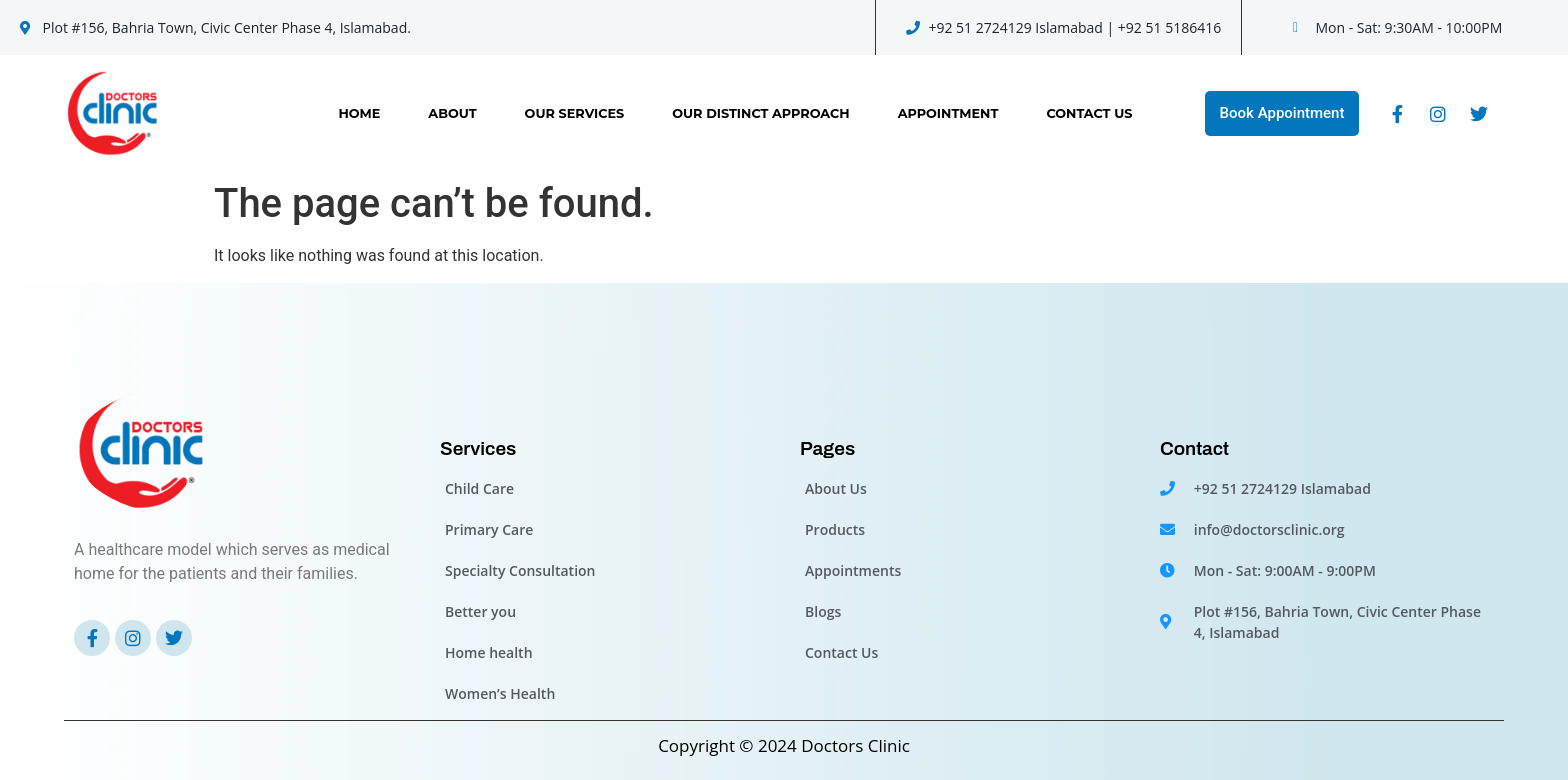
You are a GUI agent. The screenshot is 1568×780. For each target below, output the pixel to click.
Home (359, 113)
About (452, 113)
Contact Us (1089, 113)
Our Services (575, 113)
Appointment (948, 113)
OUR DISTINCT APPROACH (760, 113)
